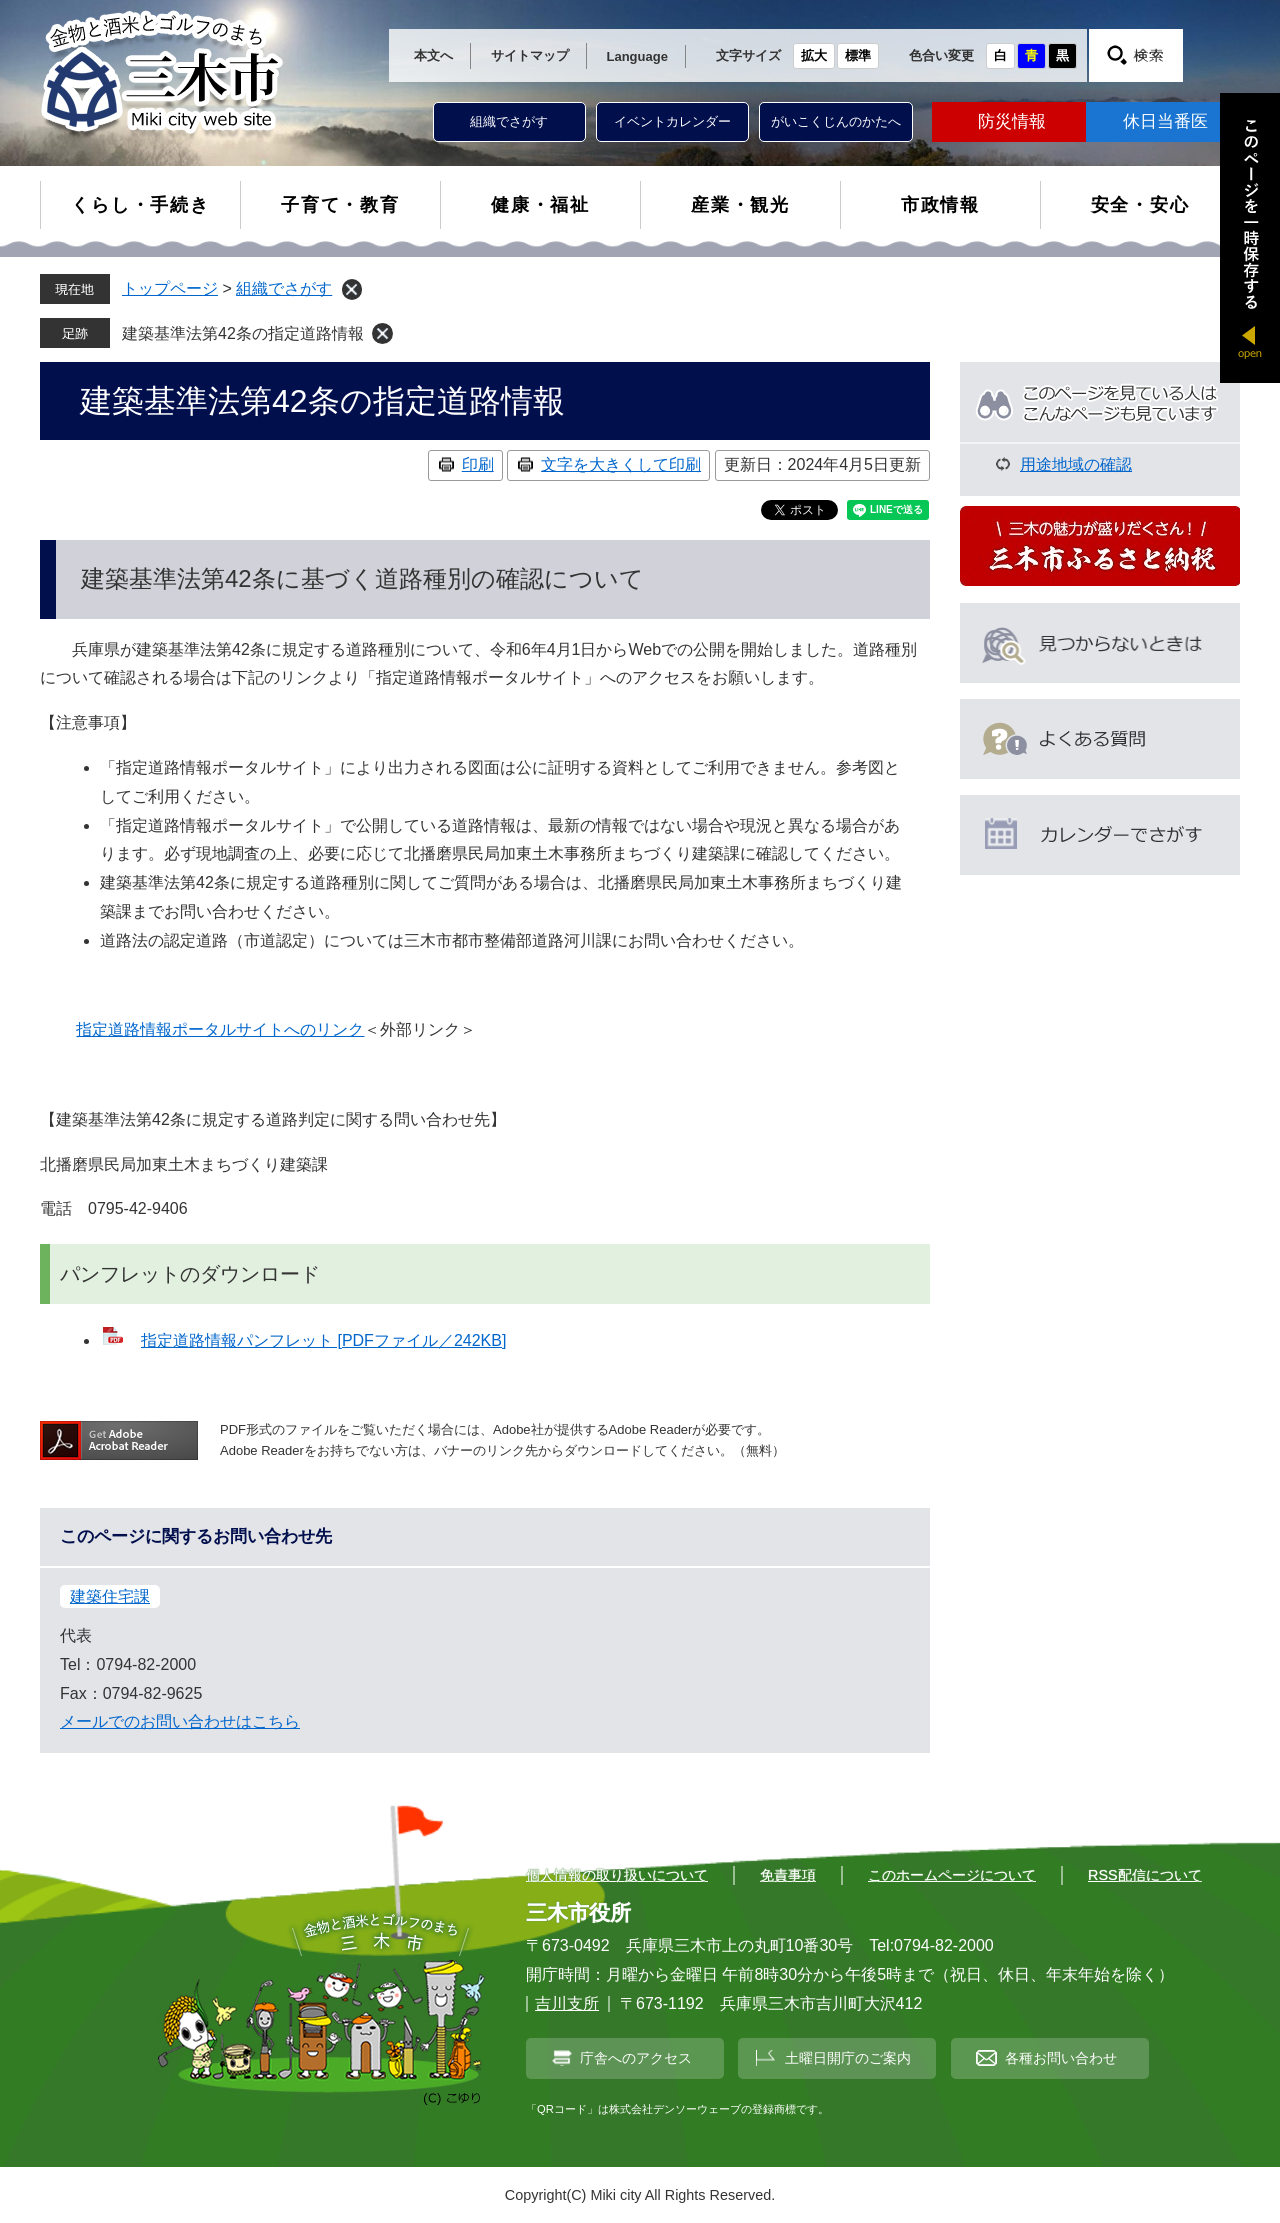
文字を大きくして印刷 (621, 464)
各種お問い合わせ (1061, 2058)
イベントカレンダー (672, 121)
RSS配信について (1145, 1875)
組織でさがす (509, 121)
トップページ (170, 288)
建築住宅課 (110, 1596)
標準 (858, 55)
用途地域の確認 (1076, 464)
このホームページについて (952, 1875)
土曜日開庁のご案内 (848, 2058)
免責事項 (788, 1875)
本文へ (433, 55)
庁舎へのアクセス (636, 2058)
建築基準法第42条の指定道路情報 (243, 333)
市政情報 (940, 205)
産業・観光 (740, 205)
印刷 (478, 464)
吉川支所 (567, 2003)
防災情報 (1012, 121)
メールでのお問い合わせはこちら (180, 1721)
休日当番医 (1165, 121)
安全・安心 (1140, 205)
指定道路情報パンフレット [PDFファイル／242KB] (323, 1340)
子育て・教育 (340, 205)
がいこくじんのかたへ (836, 121)
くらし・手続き (140, 205)
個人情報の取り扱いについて (617, 1875)
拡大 (814, 55)
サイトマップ (530, 55)
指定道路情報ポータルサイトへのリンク (220, 1029)
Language (637, 56)
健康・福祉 (540, 205)
